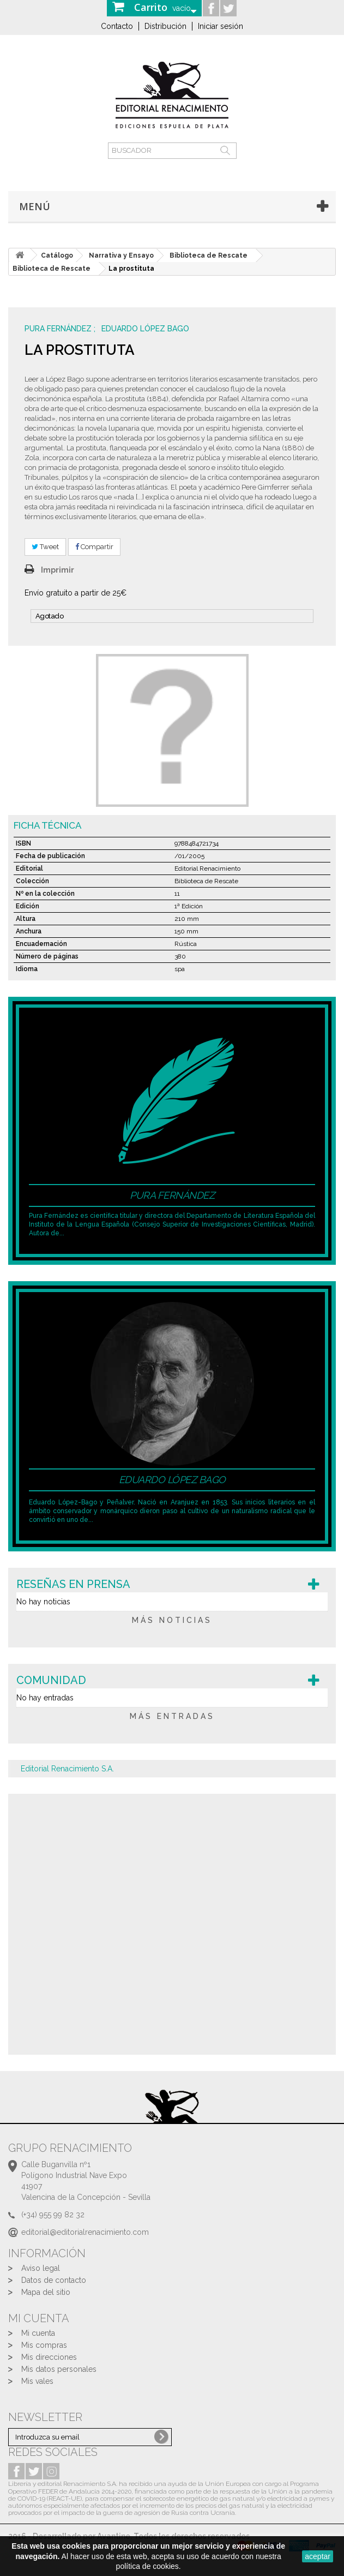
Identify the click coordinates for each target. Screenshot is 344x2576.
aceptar (317, 2556)
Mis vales (37, 2381)
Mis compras (44, 2345)
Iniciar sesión (220, 26)
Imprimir (57, 570)
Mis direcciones (49, 2357)
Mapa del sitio (45, 2292)
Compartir (94, 547)
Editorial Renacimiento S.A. (67, 1768)
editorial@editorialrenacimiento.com (85, 2232)
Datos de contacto (53, 2280)
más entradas (172, 1716)
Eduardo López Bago (145, 328)
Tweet (45, 547)
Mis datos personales (58, 2369)
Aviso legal (40, 2268)
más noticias (172, 1620)
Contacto (117, 26)
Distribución (165, 26)
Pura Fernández (59, 328)
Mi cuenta (38, 2333)
